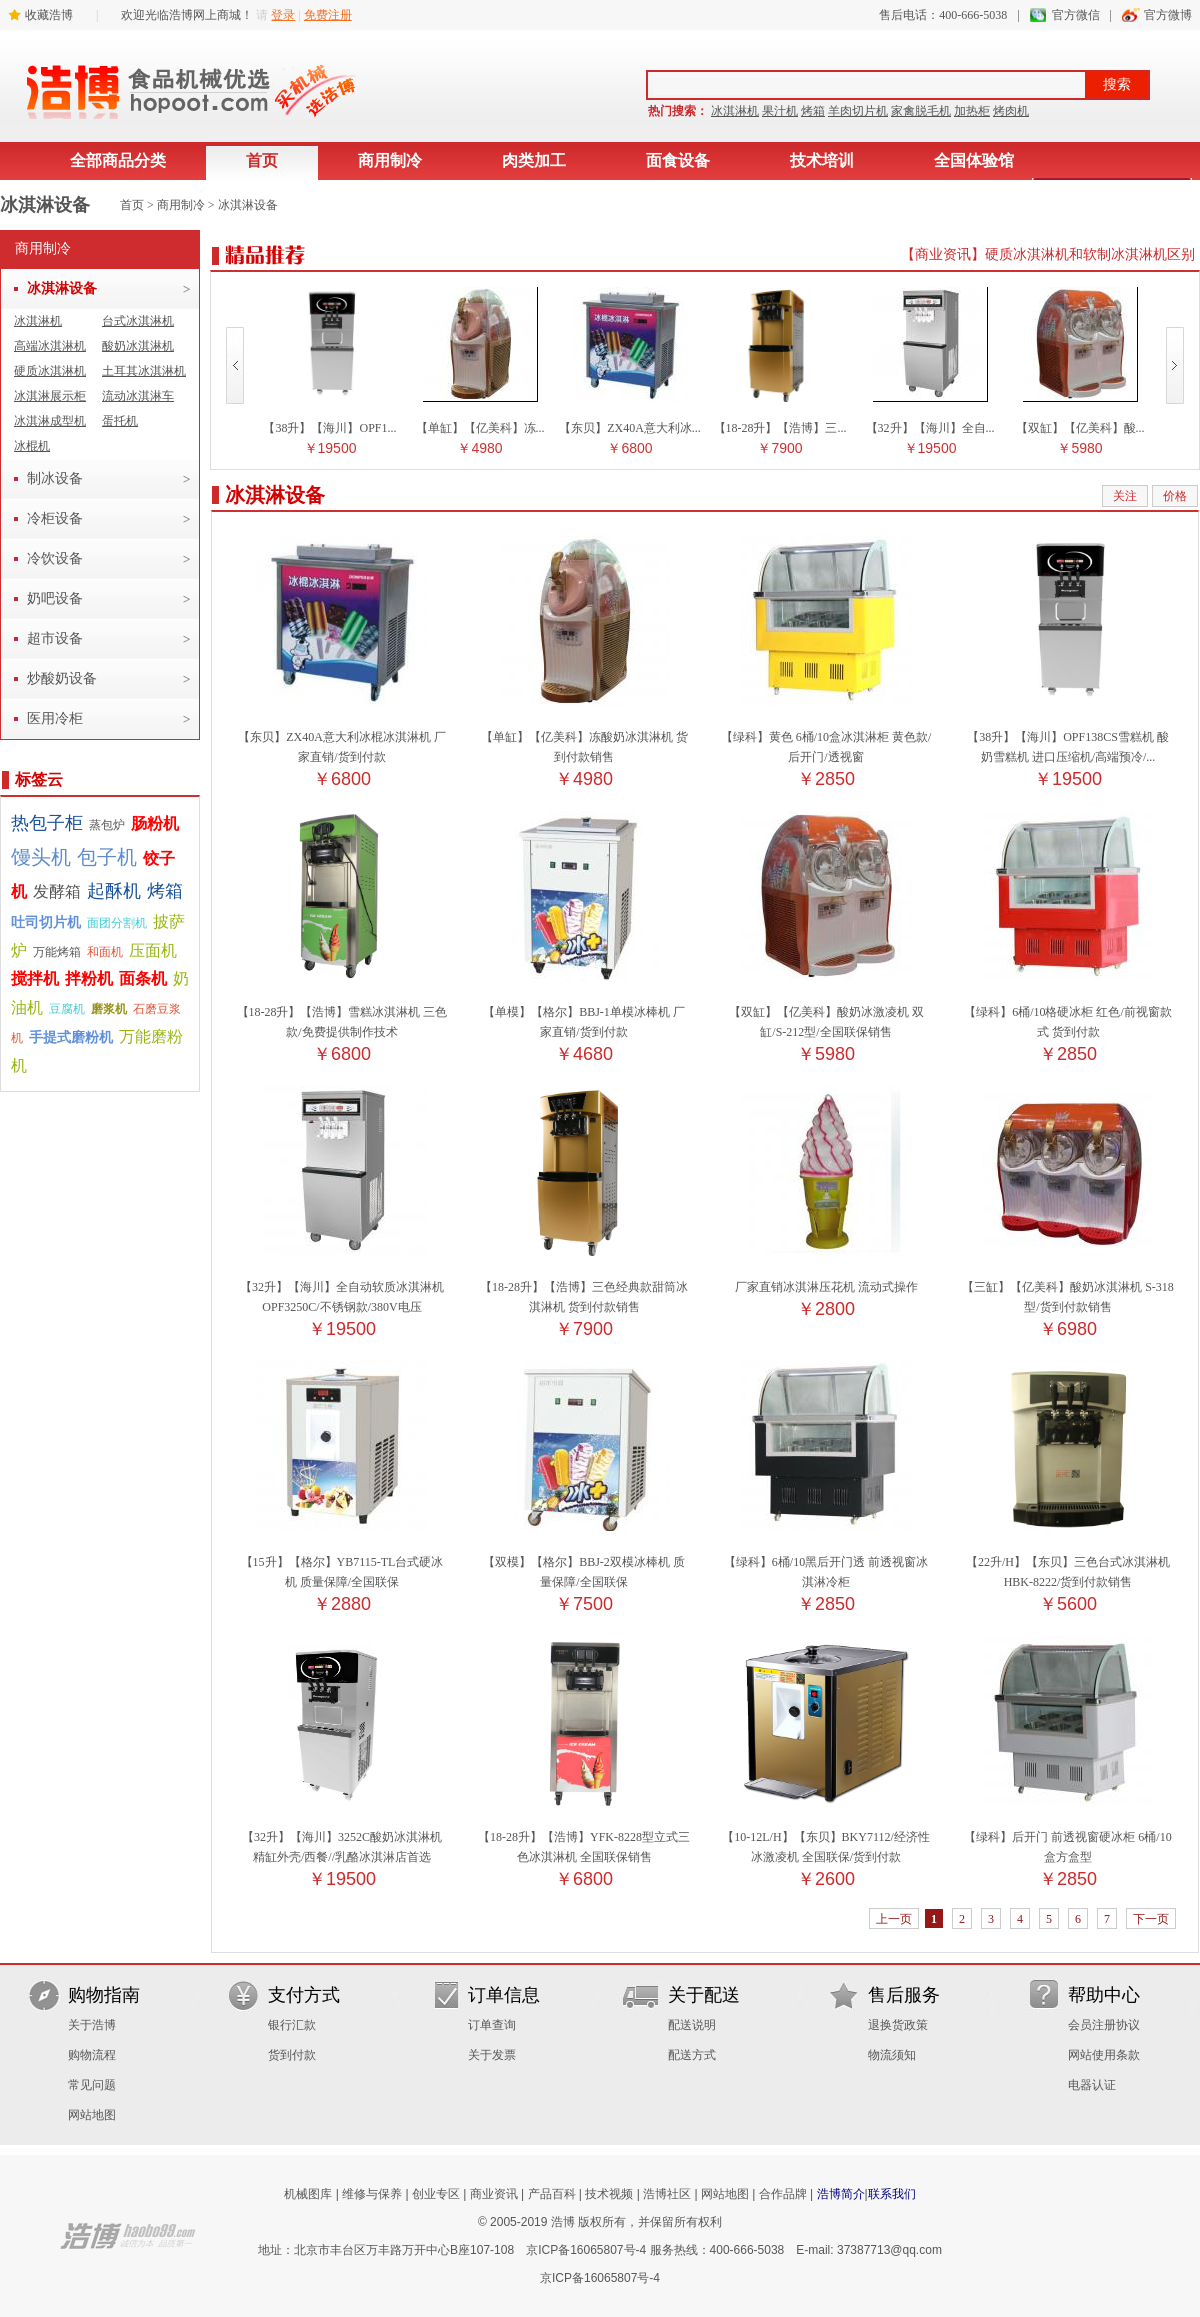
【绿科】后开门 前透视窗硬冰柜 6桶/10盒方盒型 (1067, 1837)
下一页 (1151, 1919)
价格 (1175, 496)
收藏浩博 (49, 15)
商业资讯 (494, 2194)
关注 (1125, 496)
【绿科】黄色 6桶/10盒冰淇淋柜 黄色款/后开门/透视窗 (826, 737)
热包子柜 (47, 823)
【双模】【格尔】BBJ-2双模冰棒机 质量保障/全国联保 (584, 1562)
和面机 (105, 952)
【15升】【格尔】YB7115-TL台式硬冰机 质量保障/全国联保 (342, 1562)
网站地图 (92, 2115)
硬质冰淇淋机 (50, 371)
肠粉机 (155, 823)
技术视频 (609, 2194)
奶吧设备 (55, 598)
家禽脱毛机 (921, 111)
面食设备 (678, 160)
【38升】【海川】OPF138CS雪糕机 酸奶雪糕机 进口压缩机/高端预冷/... (1068, 737)
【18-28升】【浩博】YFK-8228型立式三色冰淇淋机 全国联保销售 (584, 1837)
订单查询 (492, 2025)
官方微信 (1076, 15)
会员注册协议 (1104, 2025)
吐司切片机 (46, 922)
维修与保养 (372, 2194)
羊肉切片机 (858, 111)
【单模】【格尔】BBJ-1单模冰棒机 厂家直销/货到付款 (584, 1012)
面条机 (143, 978)
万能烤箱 (57, 952)
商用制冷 (390, 160)
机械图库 (308, 2194)
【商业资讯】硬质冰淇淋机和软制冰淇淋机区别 (1048, 254)
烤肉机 (1011, 111)
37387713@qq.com (889, 2250)
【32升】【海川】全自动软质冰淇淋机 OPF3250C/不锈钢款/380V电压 (342, 1287)
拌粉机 (89, 978)
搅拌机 (35, 978)
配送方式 (692, 2055)
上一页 (894, 1919)
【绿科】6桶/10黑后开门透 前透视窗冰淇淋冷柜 (826, 1562)
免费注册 (328, 15)
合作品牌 (783, 2194)
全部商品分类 (118, 160)
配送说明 (692, 2025)
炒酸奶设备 (62, 678)
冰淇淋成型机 (50, 421)
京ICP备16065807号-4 (586, 2250)
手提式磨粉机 (71, 1037)
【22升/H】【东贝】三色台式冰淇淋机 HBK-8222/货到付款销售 (1068, 1562)
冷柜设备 (55, 518)
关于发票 (492, 2055)
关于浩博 (92, 2025)
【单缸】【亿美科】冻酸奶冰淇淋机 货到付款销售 (584, 737)
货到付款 (292, 2055)
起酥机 (114, 891)
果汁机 (780, 111)
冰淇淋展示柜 (50, 396)
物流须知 (892, 2055)
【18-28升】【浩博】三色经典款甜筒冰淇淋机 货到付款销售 (584, 1287)
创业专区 (436, 2194)
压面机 (153, 950)
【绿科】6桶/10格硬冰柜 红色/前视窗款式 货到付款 (1068, 1012)
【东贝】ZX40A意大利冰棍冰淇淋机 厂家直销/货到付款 (342, 737)
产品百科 (552, 2194)
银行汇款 (292, 2025)
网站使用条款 (1104, 2055)
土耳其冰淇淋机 (144, 371)
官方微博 (1168, 15)
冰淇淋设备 (248, 205)
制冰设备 (55, 478)
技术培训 (822, 160)
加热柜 (972, 111)
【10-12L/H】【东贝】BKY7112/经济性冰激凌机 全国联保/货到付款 (826, 1837)
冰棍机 (32, 446)
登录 (283, 15)
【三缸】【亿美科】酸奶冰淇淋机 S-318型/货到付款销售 (1068, 1287)
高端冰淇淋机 (50, 346)
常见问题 (92, 2085)
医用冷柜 (55, 718)
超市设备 (55, 638)
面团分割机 (117, 923)
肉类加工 (534, 160)
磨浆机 (109, 1009)
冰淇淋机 (735, 111)
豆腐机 (67, 1009)
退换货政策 (898, 2025)
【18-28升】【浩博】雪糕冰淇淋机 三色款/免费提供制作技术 (342, 1012)
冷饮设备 (55, 558)
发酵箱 (57, 891)
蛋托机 (120, 421)
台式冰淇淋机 (138, 321)
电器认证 (1092, 2085)
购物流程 (92, 2055)
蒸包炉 (107, 825)
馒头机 (41, 857)
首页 (262, 160)
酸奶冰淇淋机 (138, 346)
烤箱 (813, 111)
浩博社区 (667, 2194)
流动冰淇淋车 (138, 396)
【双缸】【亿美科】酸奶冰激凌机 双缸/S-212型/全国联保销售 (826, 1012)
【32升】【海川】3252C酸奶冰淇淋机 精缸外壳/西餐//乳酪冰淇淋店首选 (342, 1837)
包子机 (107, 857)
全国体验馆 (974, 160)
